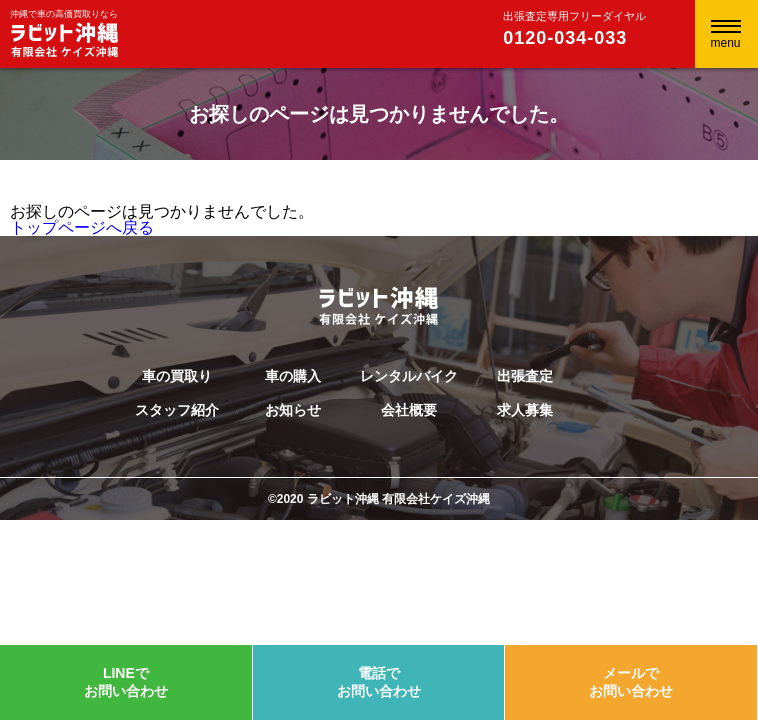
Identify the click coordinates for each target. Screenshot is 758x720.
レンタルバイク (409, 376)
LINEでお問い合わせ (126, 682)
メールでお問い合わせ (631, 682)
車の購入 (293, 376)
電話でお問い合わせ (379, 682)
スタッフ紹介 (177, 410)
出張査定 (525, 376)
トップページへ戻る (82, 227)
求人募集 (525, 410)
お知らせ (293, 410)
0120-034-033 (565, 38)
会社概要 (409, 410)
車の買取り (177, 376)
